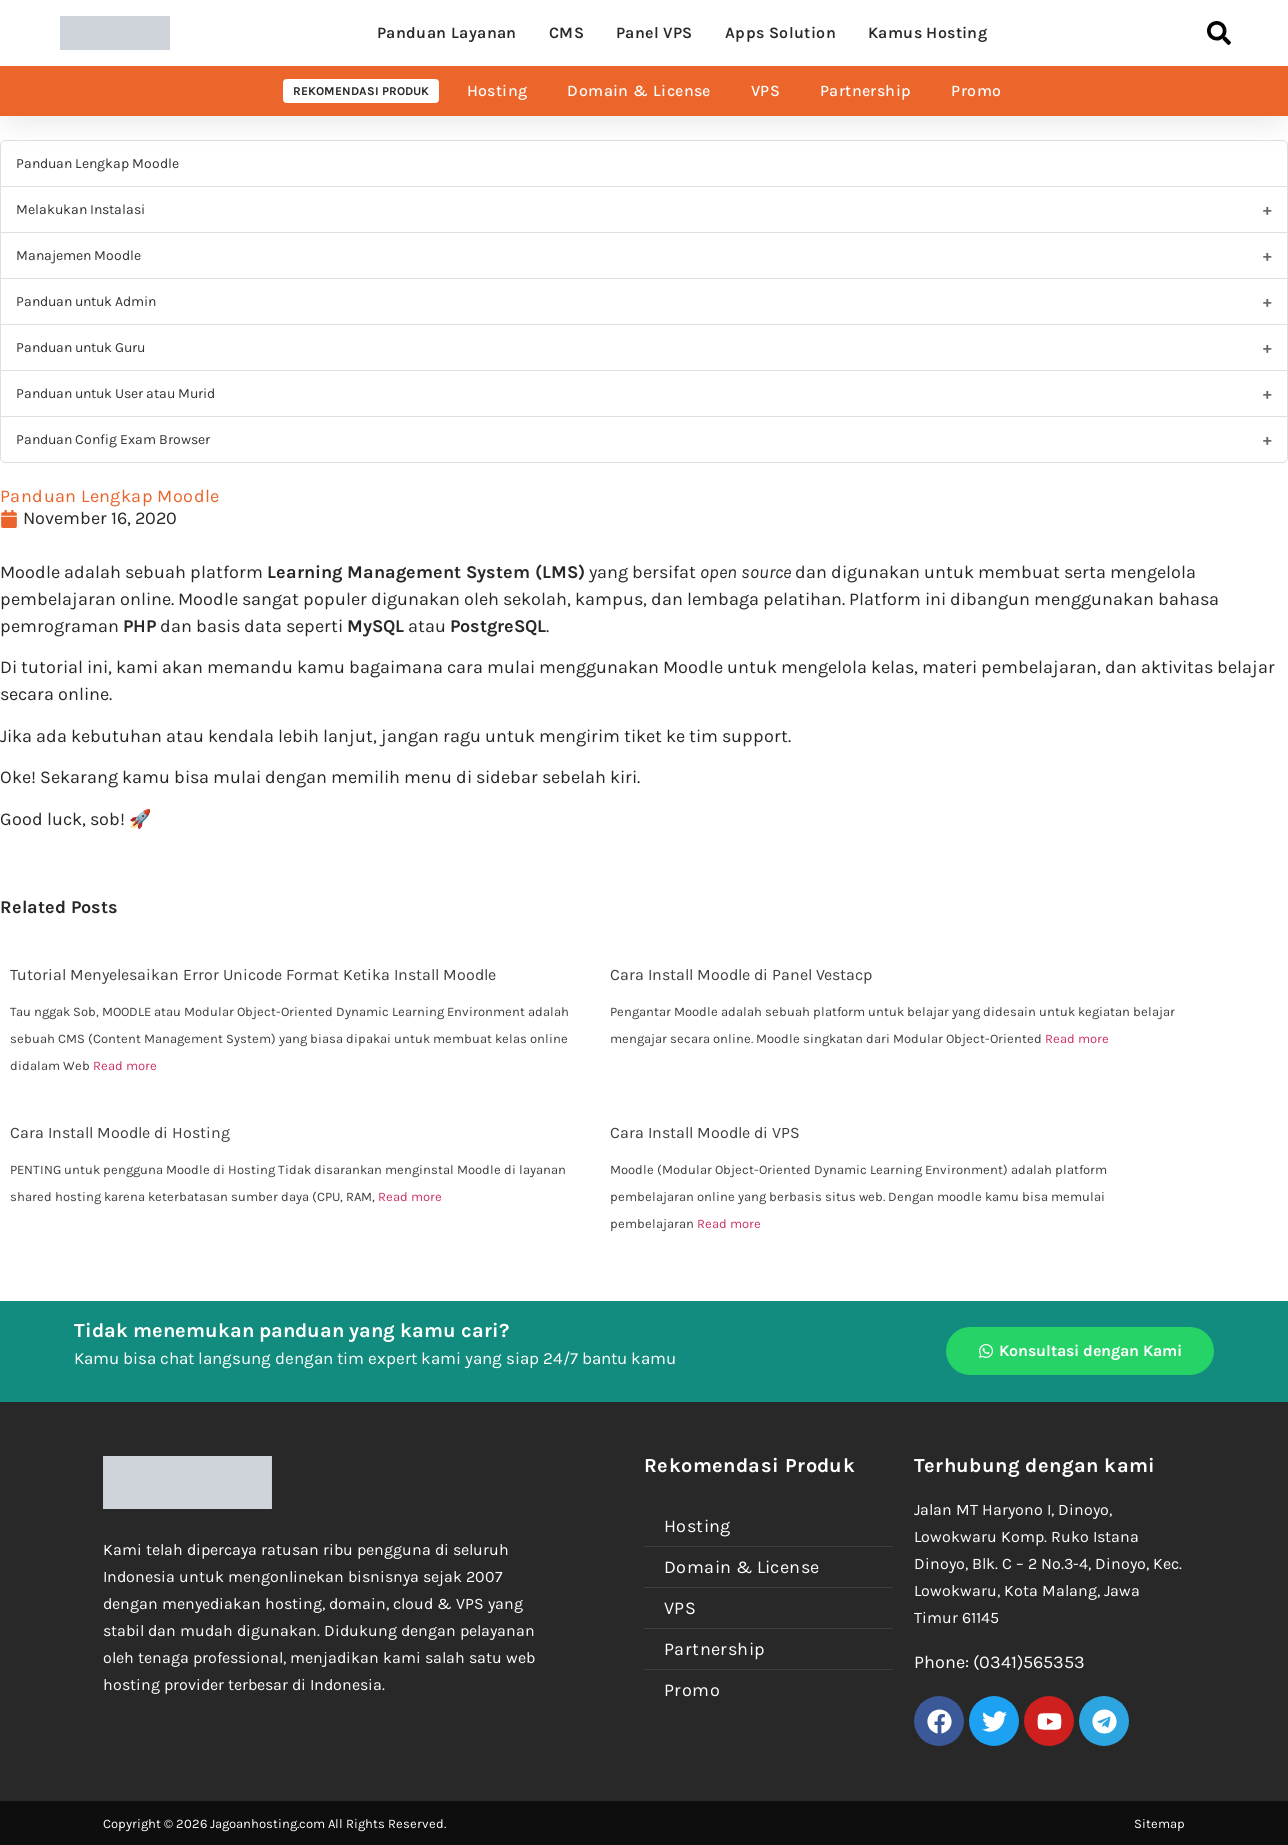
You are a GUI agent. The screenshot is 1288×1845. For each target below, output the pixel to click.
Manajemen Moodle (78, 255)
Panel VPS (654, 32)
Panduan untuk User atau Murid (115, 393)
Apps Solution (780, 32)
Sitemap (1159, 1823)
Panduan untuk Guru (80, 347)
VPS (765, 90)
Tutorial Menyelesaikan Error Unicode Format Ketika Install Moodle (253, 974)
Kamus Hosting (927, 32)
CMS (566, 32)
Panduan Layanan (447, 32)
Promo (976, 90)
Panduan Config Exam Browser (113, 439)
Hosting (497, 90)
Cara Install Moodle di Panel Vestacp (741, 974)
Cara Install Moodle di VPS (705, 1132)
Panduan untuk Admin (86, 301)
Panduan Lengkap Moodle (97, 163)
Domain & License (638, 90)
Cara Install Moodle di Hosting (120, 1132)
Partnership (865, 90)
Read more (125, 1065)
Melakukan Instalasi (80, 209)
